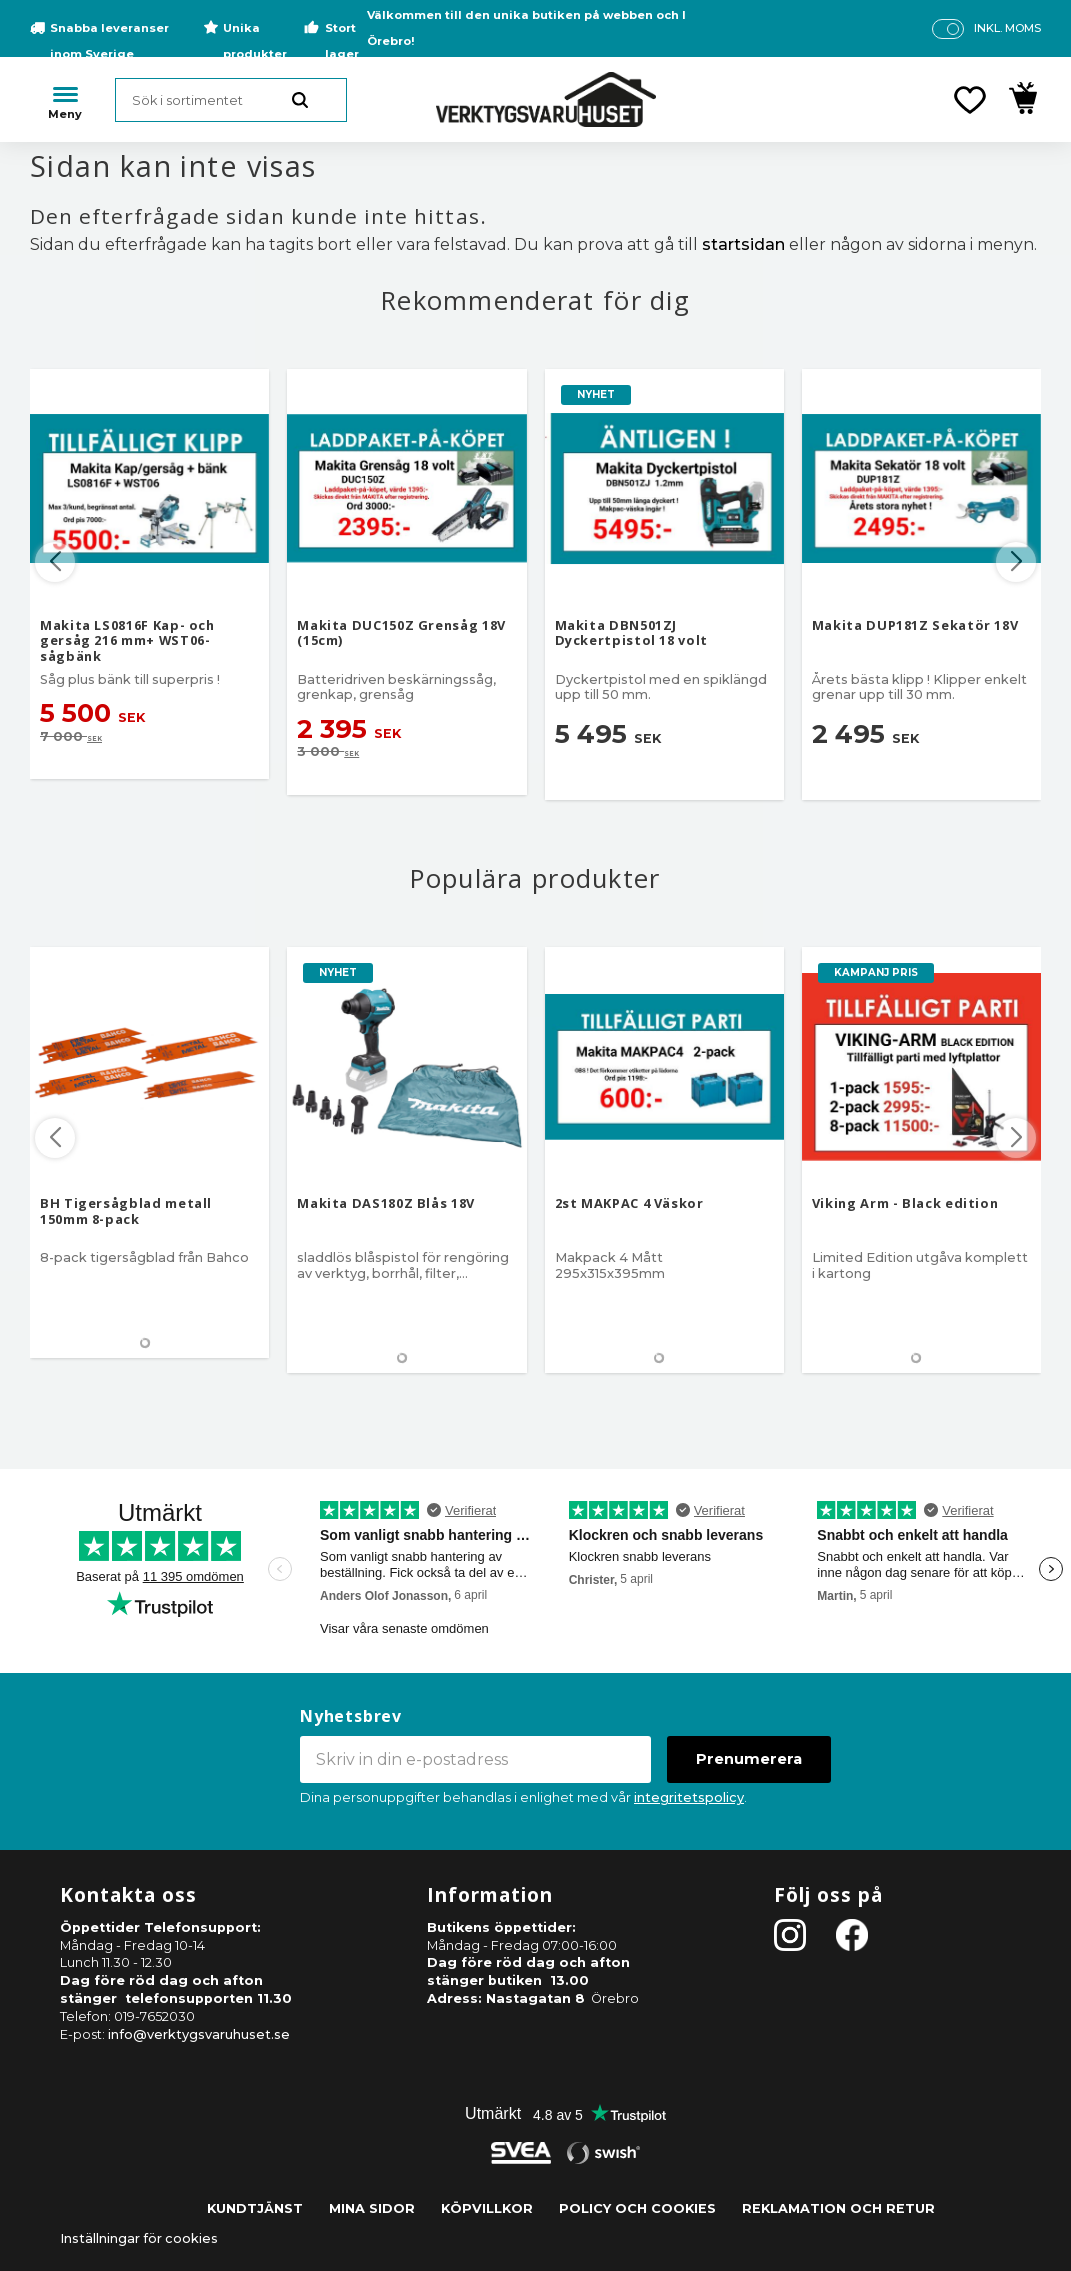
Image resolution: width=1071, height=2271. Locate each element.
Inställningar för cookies (139, 2238)
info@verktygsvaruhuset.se (199, 2034)
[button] (970, 100)
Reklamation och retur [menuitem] (838, 2208)
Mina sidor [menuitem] (372, 2208)
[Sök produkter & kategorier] (231, 100)
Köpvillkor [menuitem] (487, 2208)
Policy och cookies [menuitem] (637, 2208)
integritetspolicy (689, 1797)
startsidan (743, 244)
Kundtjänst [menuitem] (255, 2208)
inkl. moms (1007, 28)
